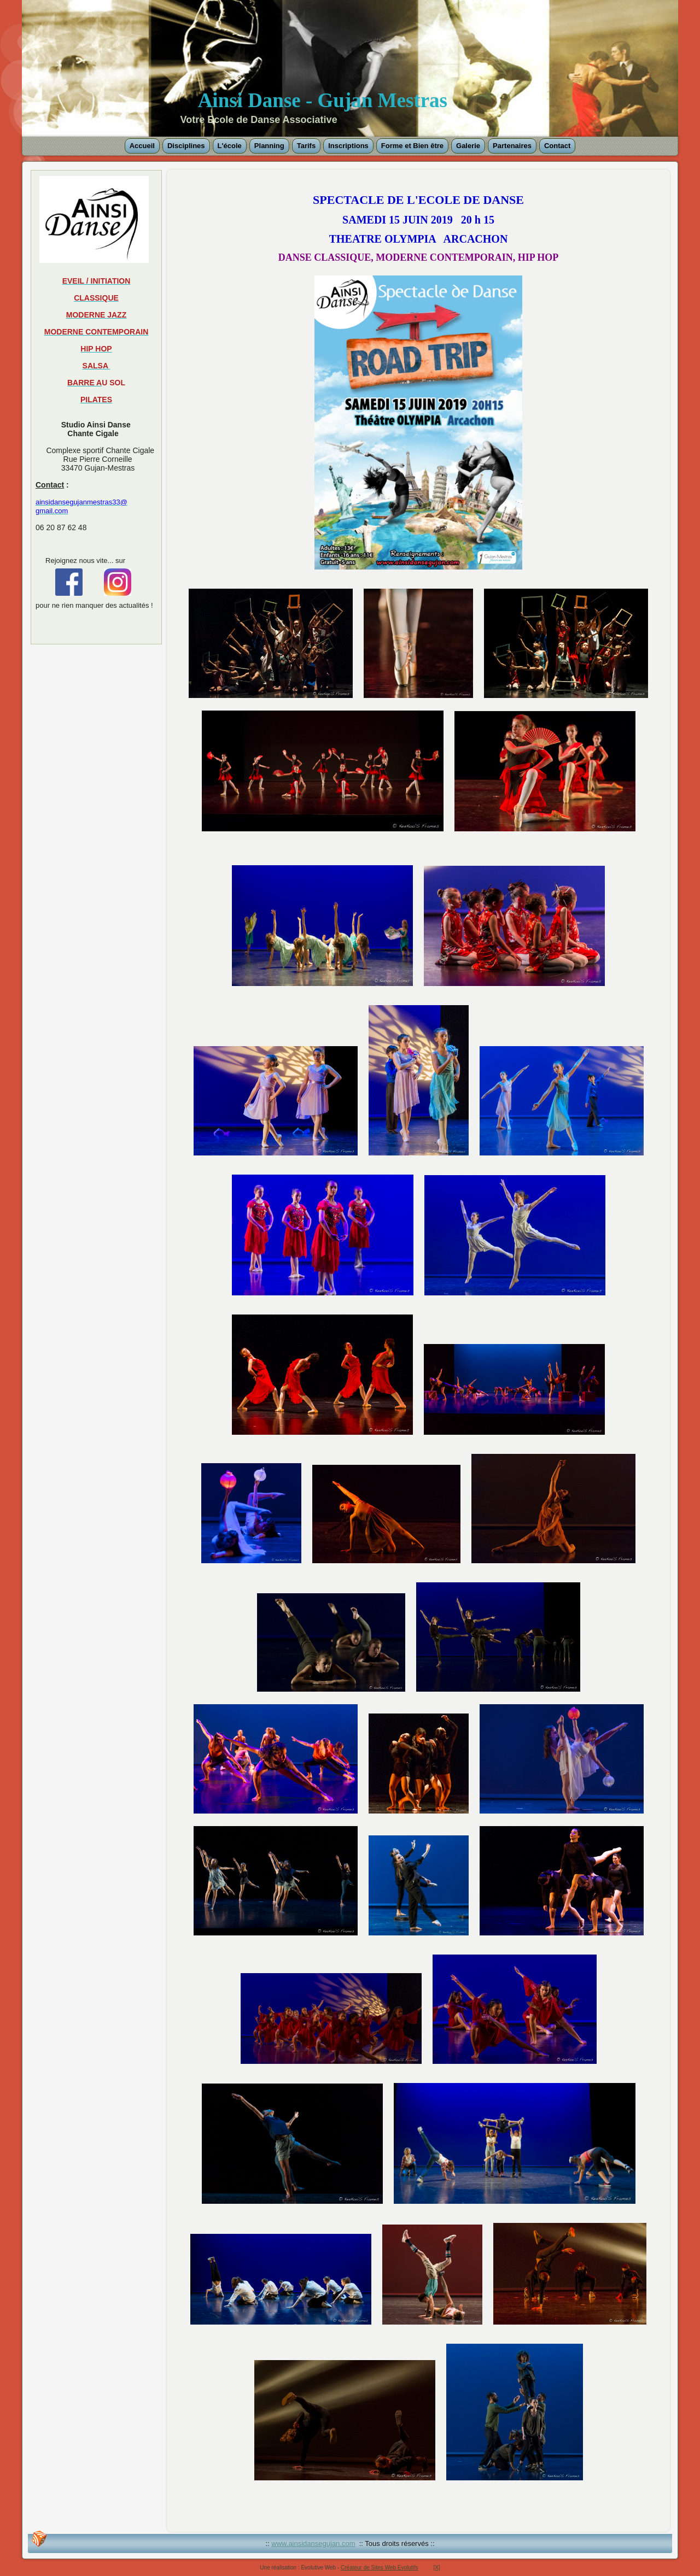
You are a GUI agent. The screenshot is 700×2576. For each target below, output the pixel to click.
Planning (269, 146)
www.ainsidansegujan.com (313, 2543)
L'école (230, 146)
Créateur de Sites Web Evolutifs (379, 2568)
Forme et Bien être (412, 146)
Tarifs (306, 146)
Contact (557, 146)
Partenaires (512, 146)
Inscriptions (348, 146)
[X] (436, 2568)
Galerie (468, 146)
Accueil (142, 146)
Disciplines (186, 146)
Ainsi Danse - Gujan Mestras (322, 100)
